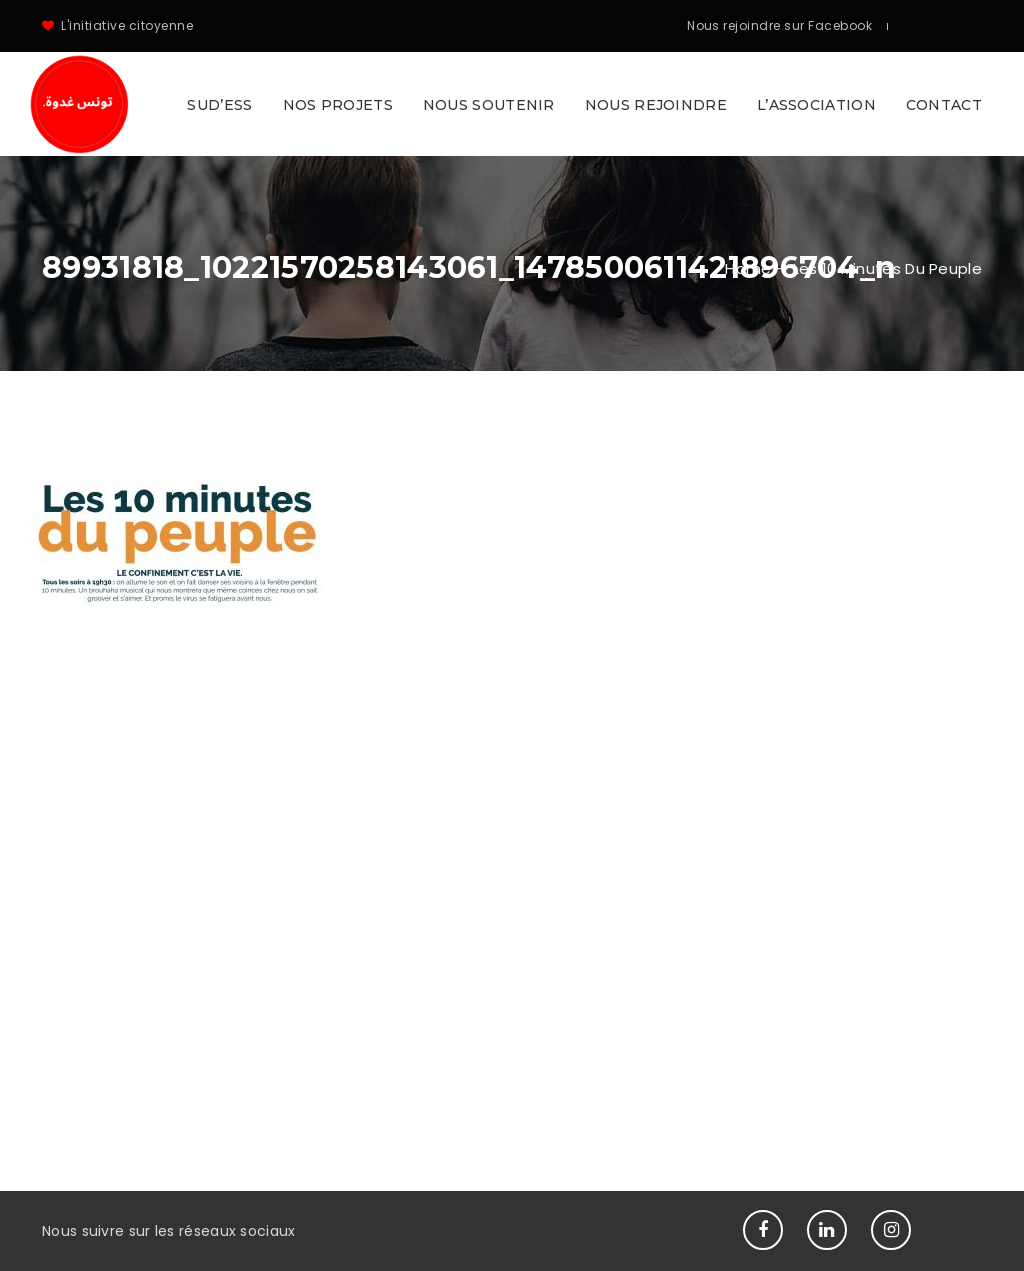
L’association (816, 105)
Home (748, 268)
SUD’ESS (219, 105)
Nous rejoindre (656, 105)
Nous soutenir (489, 105)
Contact (944, 105)
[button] (512, 104)
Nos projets (338, 105)
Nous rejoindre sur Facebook (779, 25)
